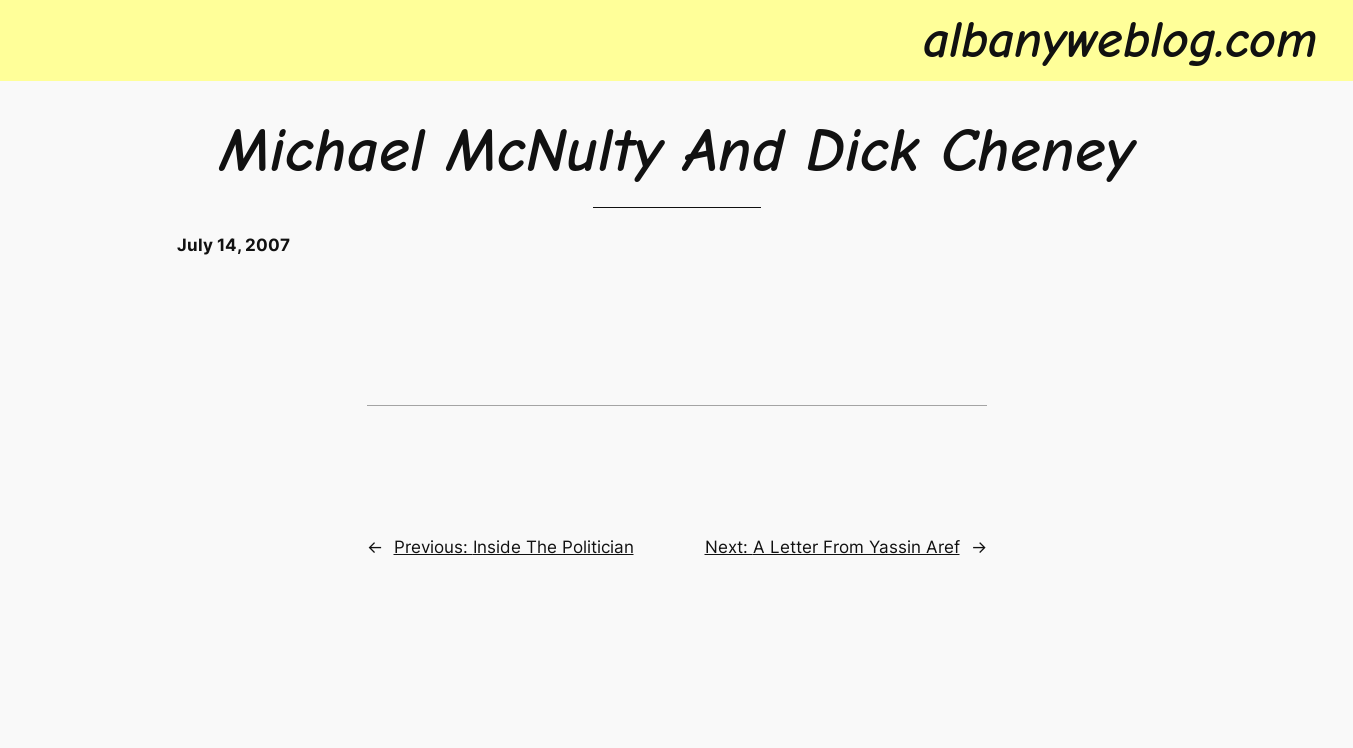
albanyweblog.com (1120, 40)
